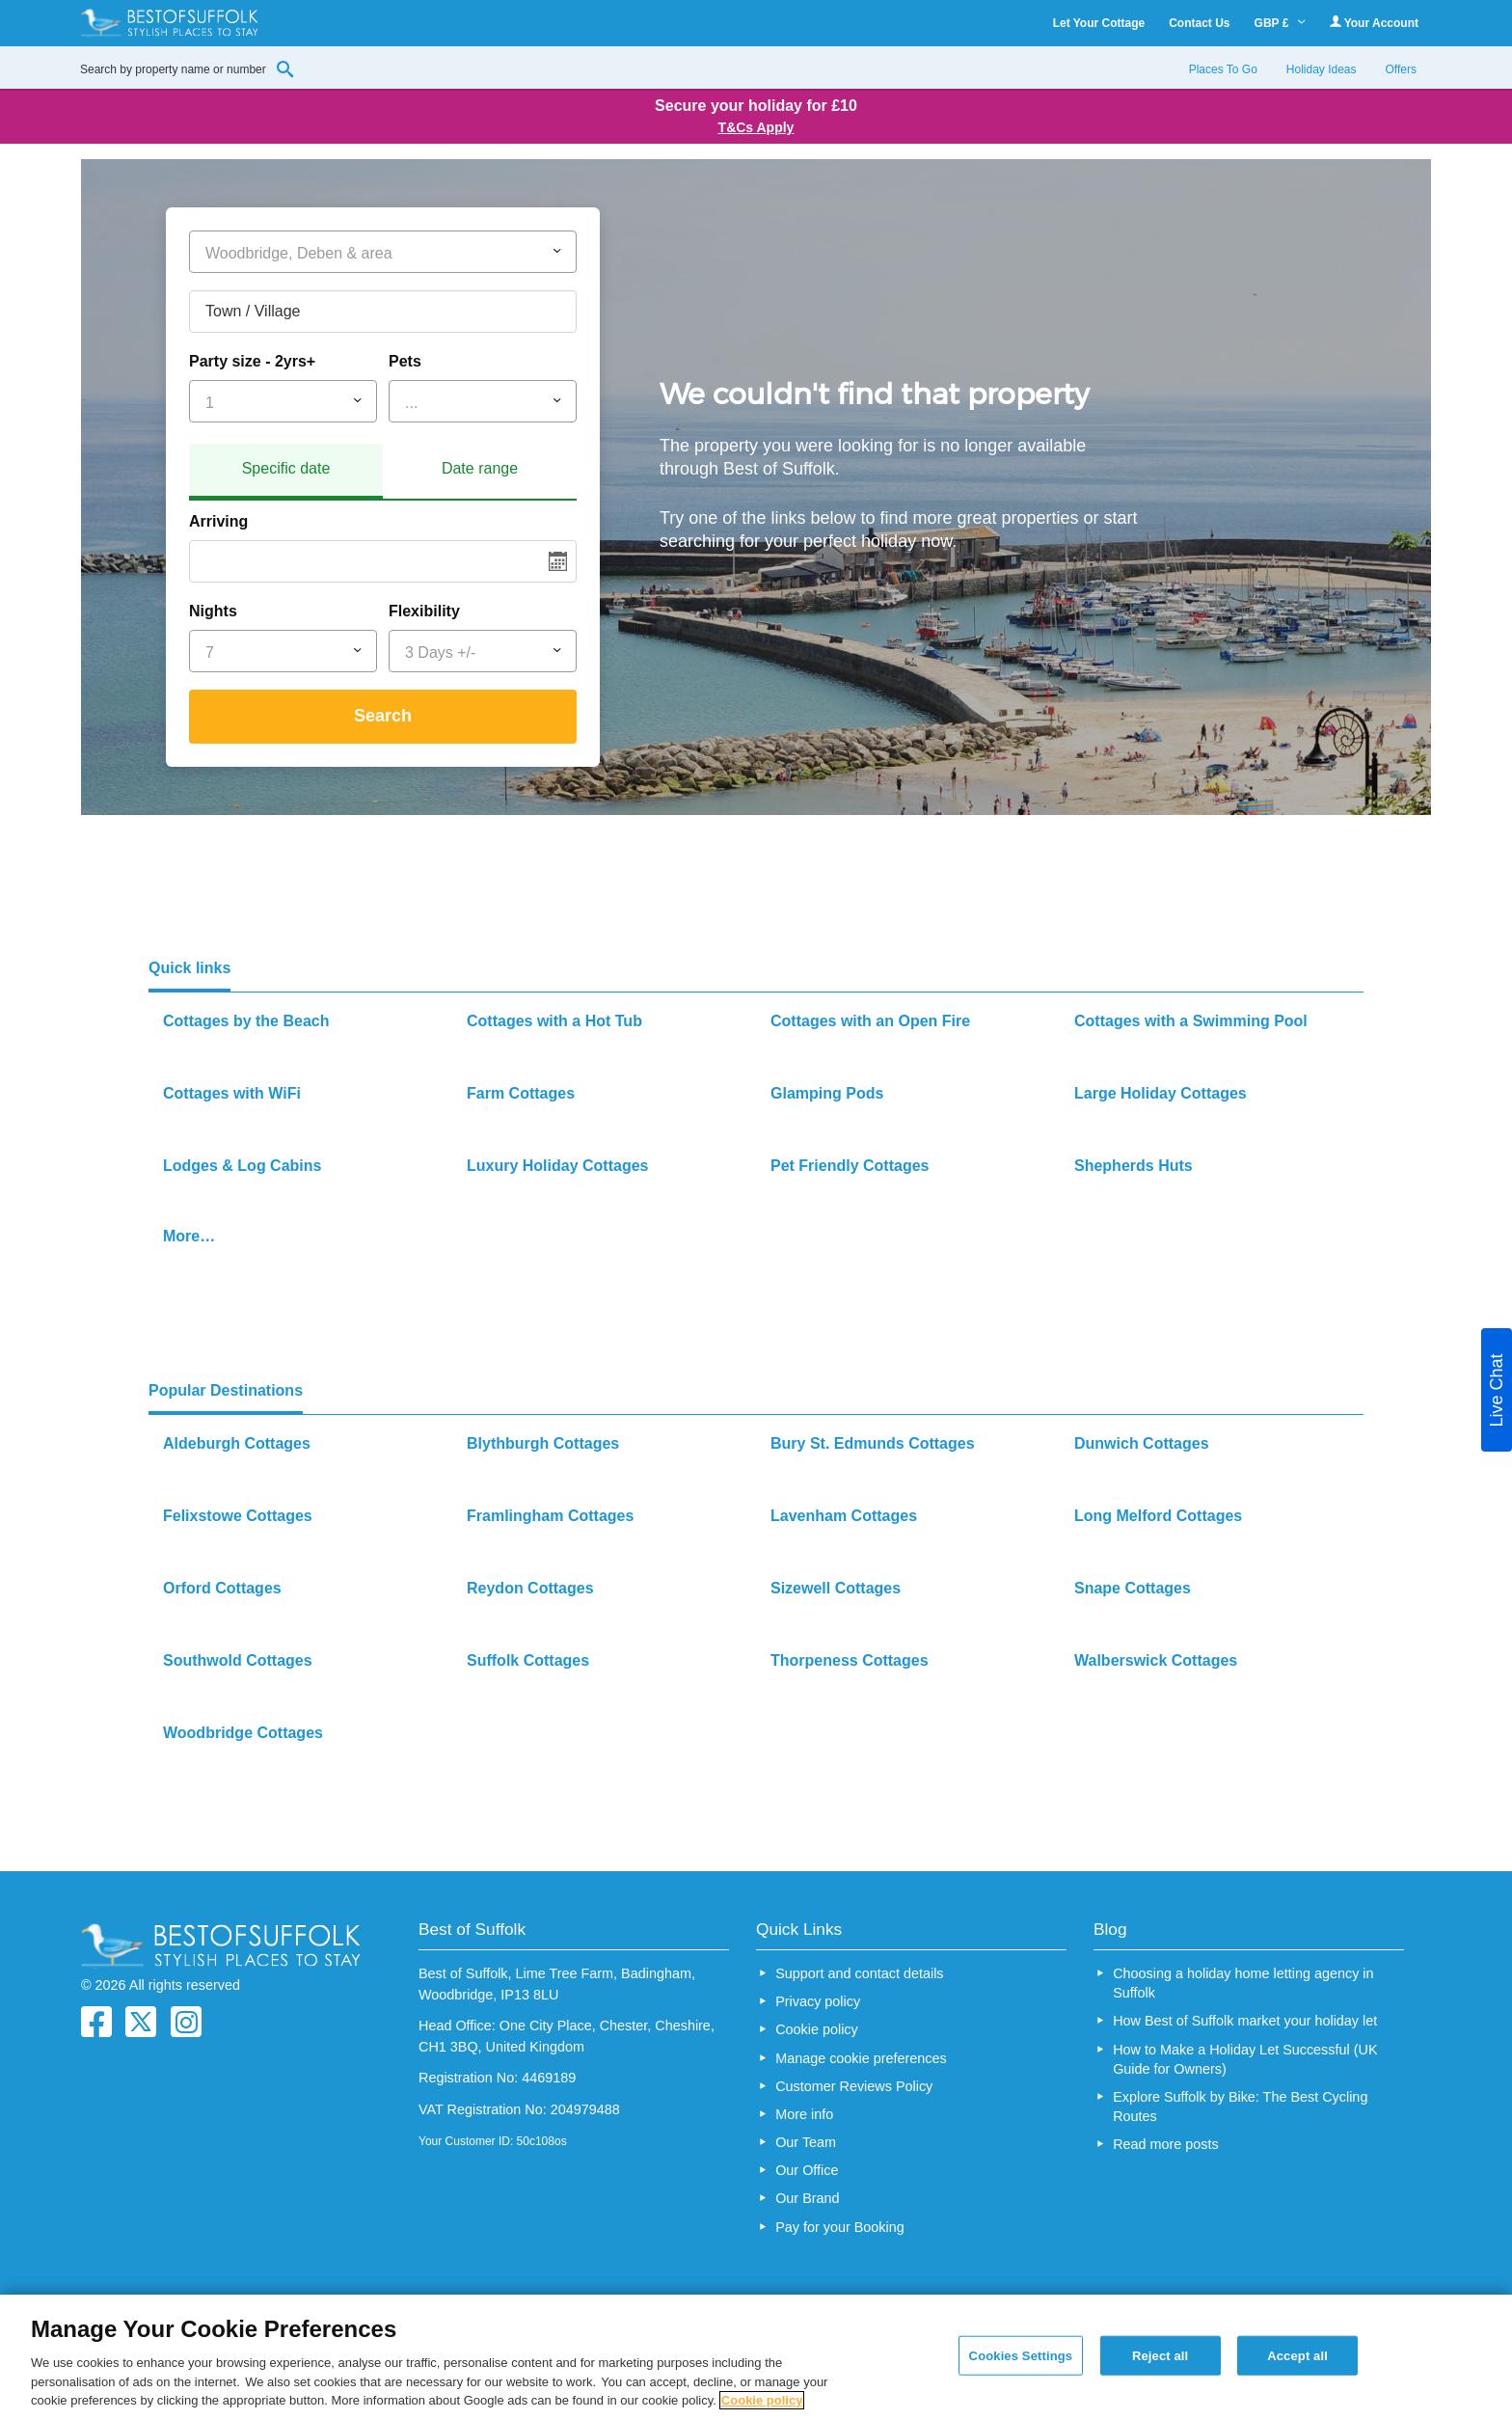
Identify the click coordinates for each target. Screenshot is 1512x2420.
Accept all (1297, 2355)
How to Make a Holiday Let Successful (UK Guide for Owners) (1245, 2059)
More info (804, 2114)
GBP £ (1280, 23)
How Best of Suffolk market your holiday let (1245, 2020)
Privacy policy (817, 2001)
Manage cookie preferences (861, 2058)
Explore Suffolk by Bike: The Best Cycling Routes (1240, 2106)
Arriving (218, 521)
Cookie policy (816, 2029)
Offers (1401, 69)
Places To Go (1223, 69)
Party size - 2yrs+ (252, 361)
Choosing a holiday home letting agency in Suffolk (1243, 1983)
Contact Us (1199, 23)
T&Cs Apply (756, 127)
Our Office (806, 2170)
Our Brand (807, 2198)
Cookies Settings (1021, 2355)
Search (383, 715)
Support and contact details (859, 1973)
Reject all (1160, 2355)
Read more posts (1166, 2144)
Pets (405, 361)
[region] (756, 2357)
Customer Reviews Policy (853, 2086)
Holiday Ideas (1321, 69)
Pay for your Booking (839, 2227)
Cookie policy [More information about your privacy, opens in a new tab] (762, 2400)
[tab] (286, 472)
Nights (213, 611)
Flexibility (424, 611)
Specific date (286, 468)
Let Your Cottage (1099, 23)
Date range (480, 468)
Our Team (805, 2142)
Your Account (1374, 22)
